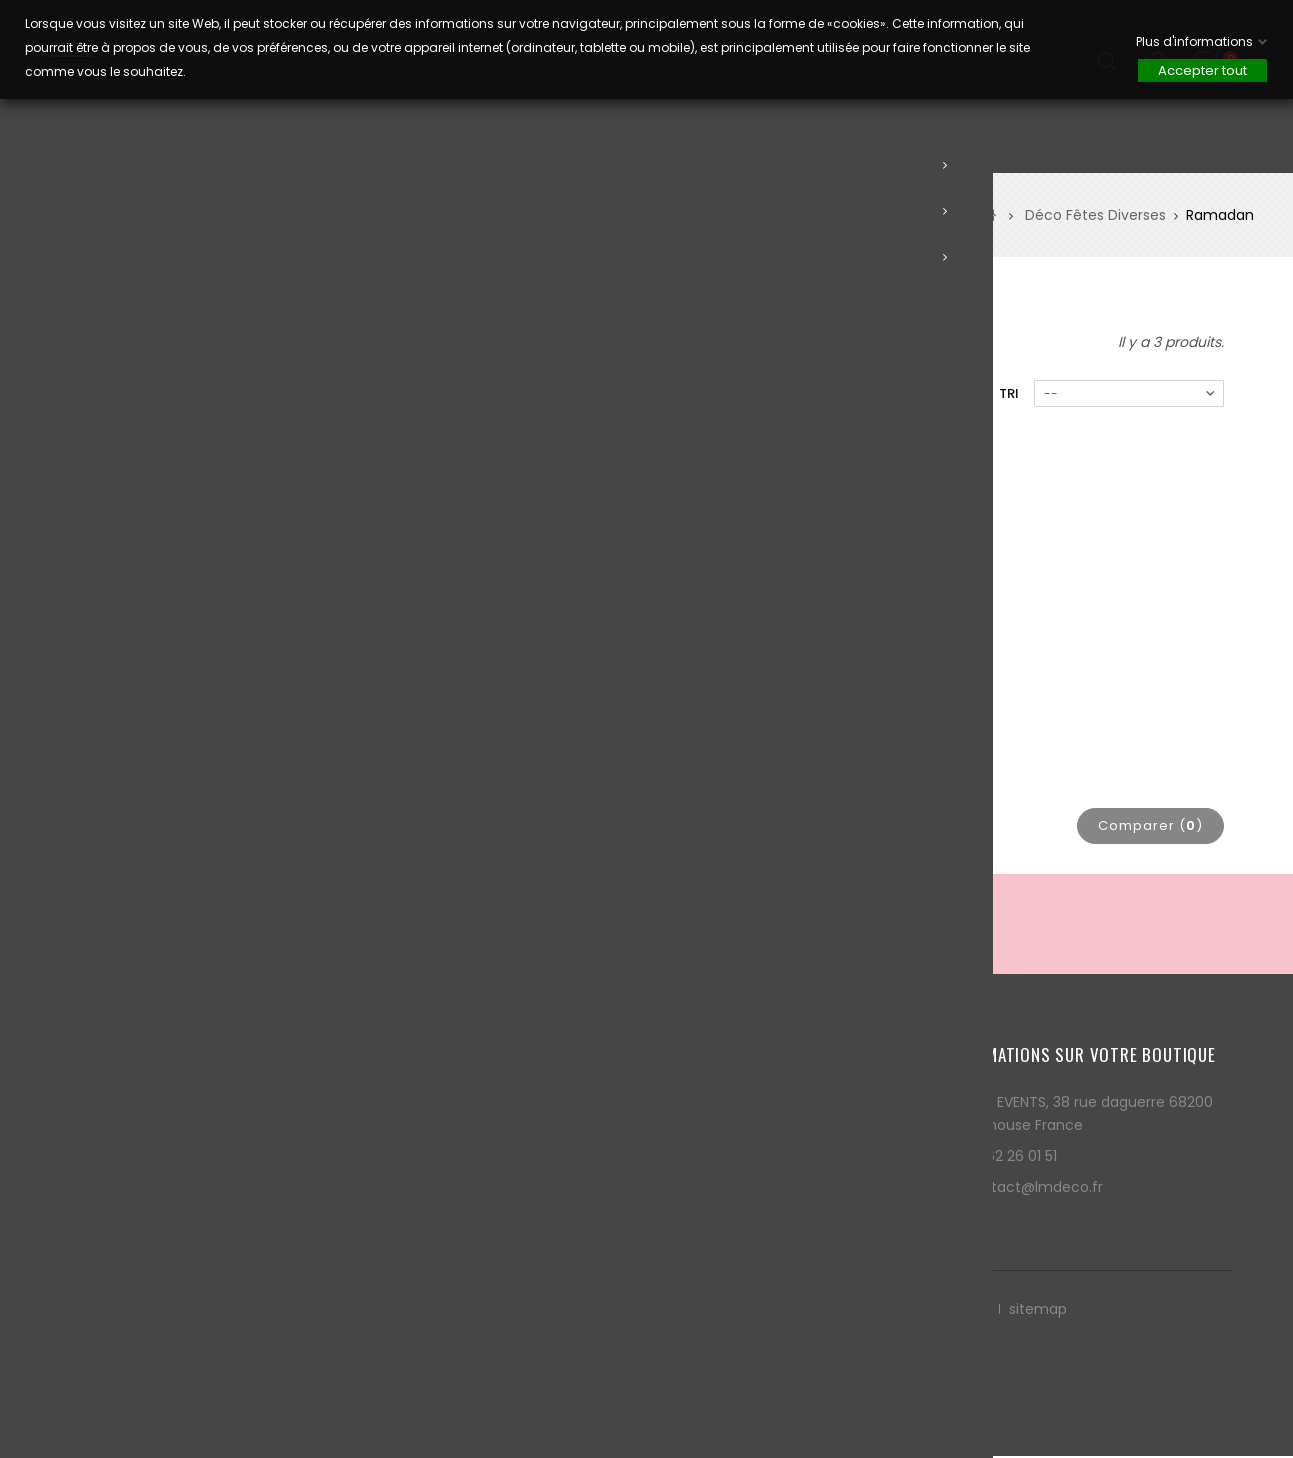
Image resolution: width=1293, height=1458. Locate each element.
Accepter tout (1202, 70)
